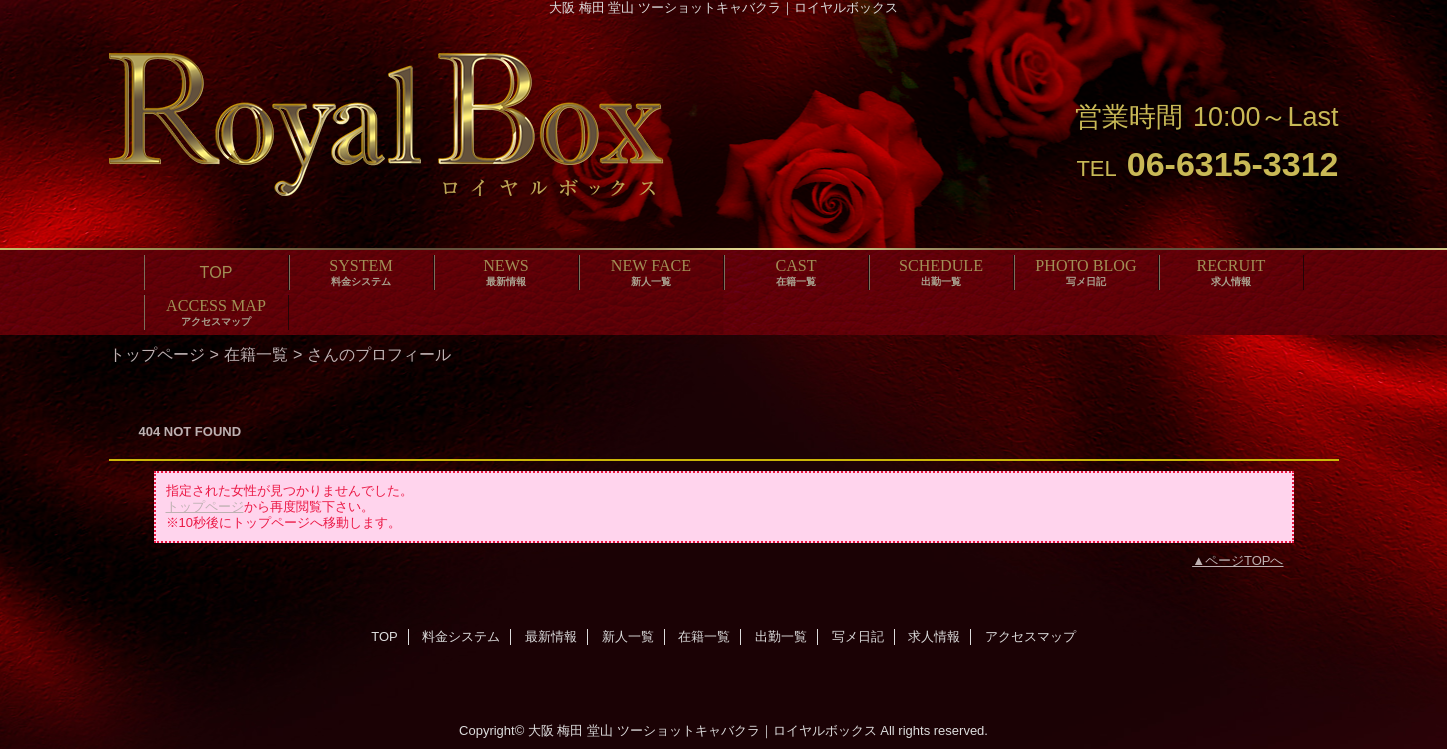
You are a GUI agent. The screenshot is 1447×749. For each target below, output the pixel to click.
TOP (216, 272)
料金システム (461, 636)
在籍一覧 (256, 354)
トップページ (157, 354)
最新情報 (551, 636)
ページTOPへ (1244, 560)
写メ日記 (858, 636)
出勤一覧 (781, 636)
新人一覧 (628, 636)
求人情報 (934, 636)
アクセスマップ (1030, 636)
